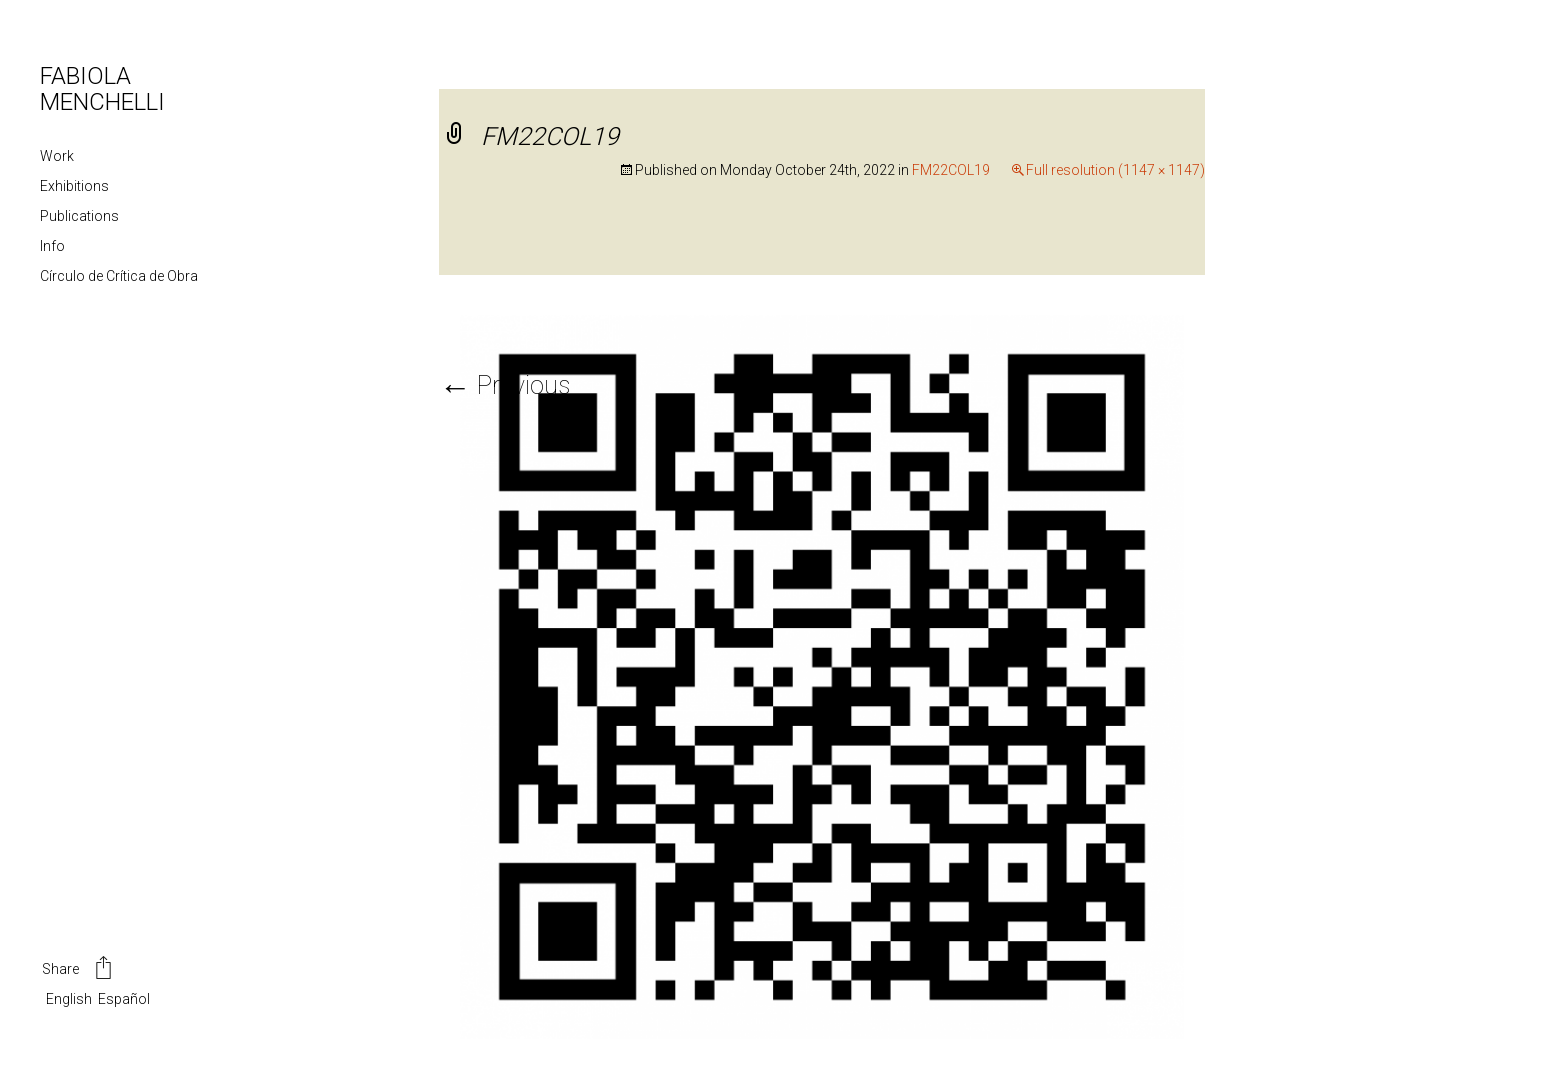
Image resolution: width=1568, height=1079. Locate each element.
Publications (79, 216)
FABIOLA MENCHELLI (102, 89)
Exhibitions (74, 186)
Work (57, 156)
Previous (504, 385)
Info (52, 246)
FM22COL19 (951, 170)
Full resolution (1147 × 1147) (1115, 170)
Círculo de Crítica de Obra (119, 276)
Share (78, 970)
